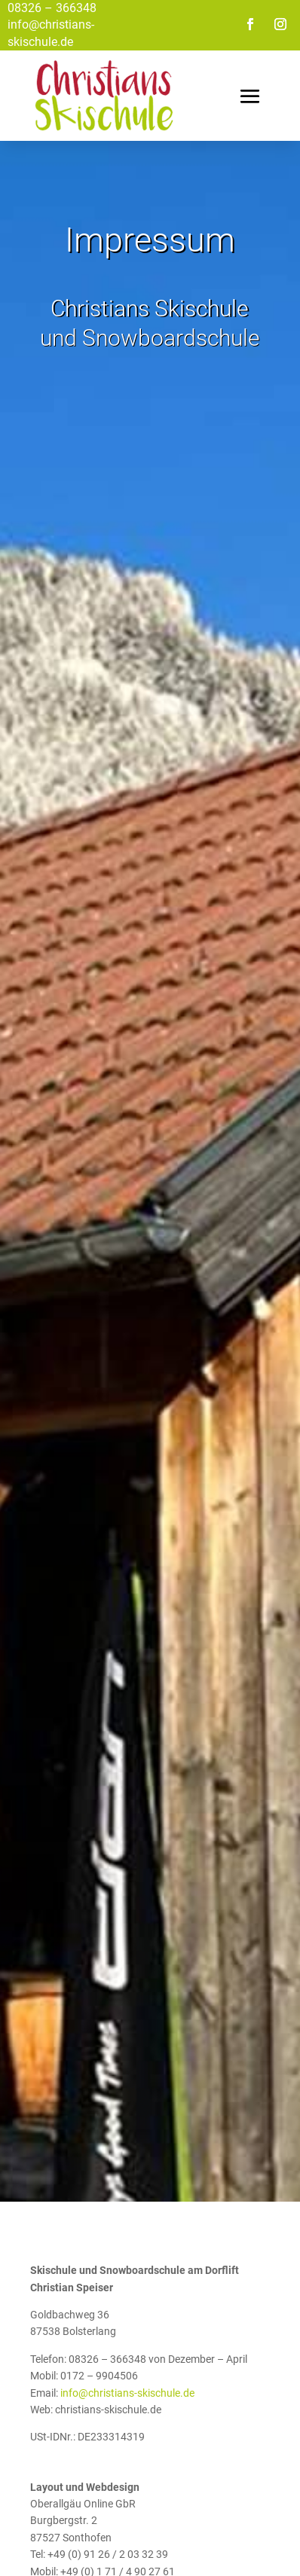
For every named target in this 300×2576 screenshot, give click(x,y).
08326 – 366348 (52, 8)
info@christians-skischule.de (127, 2393)
